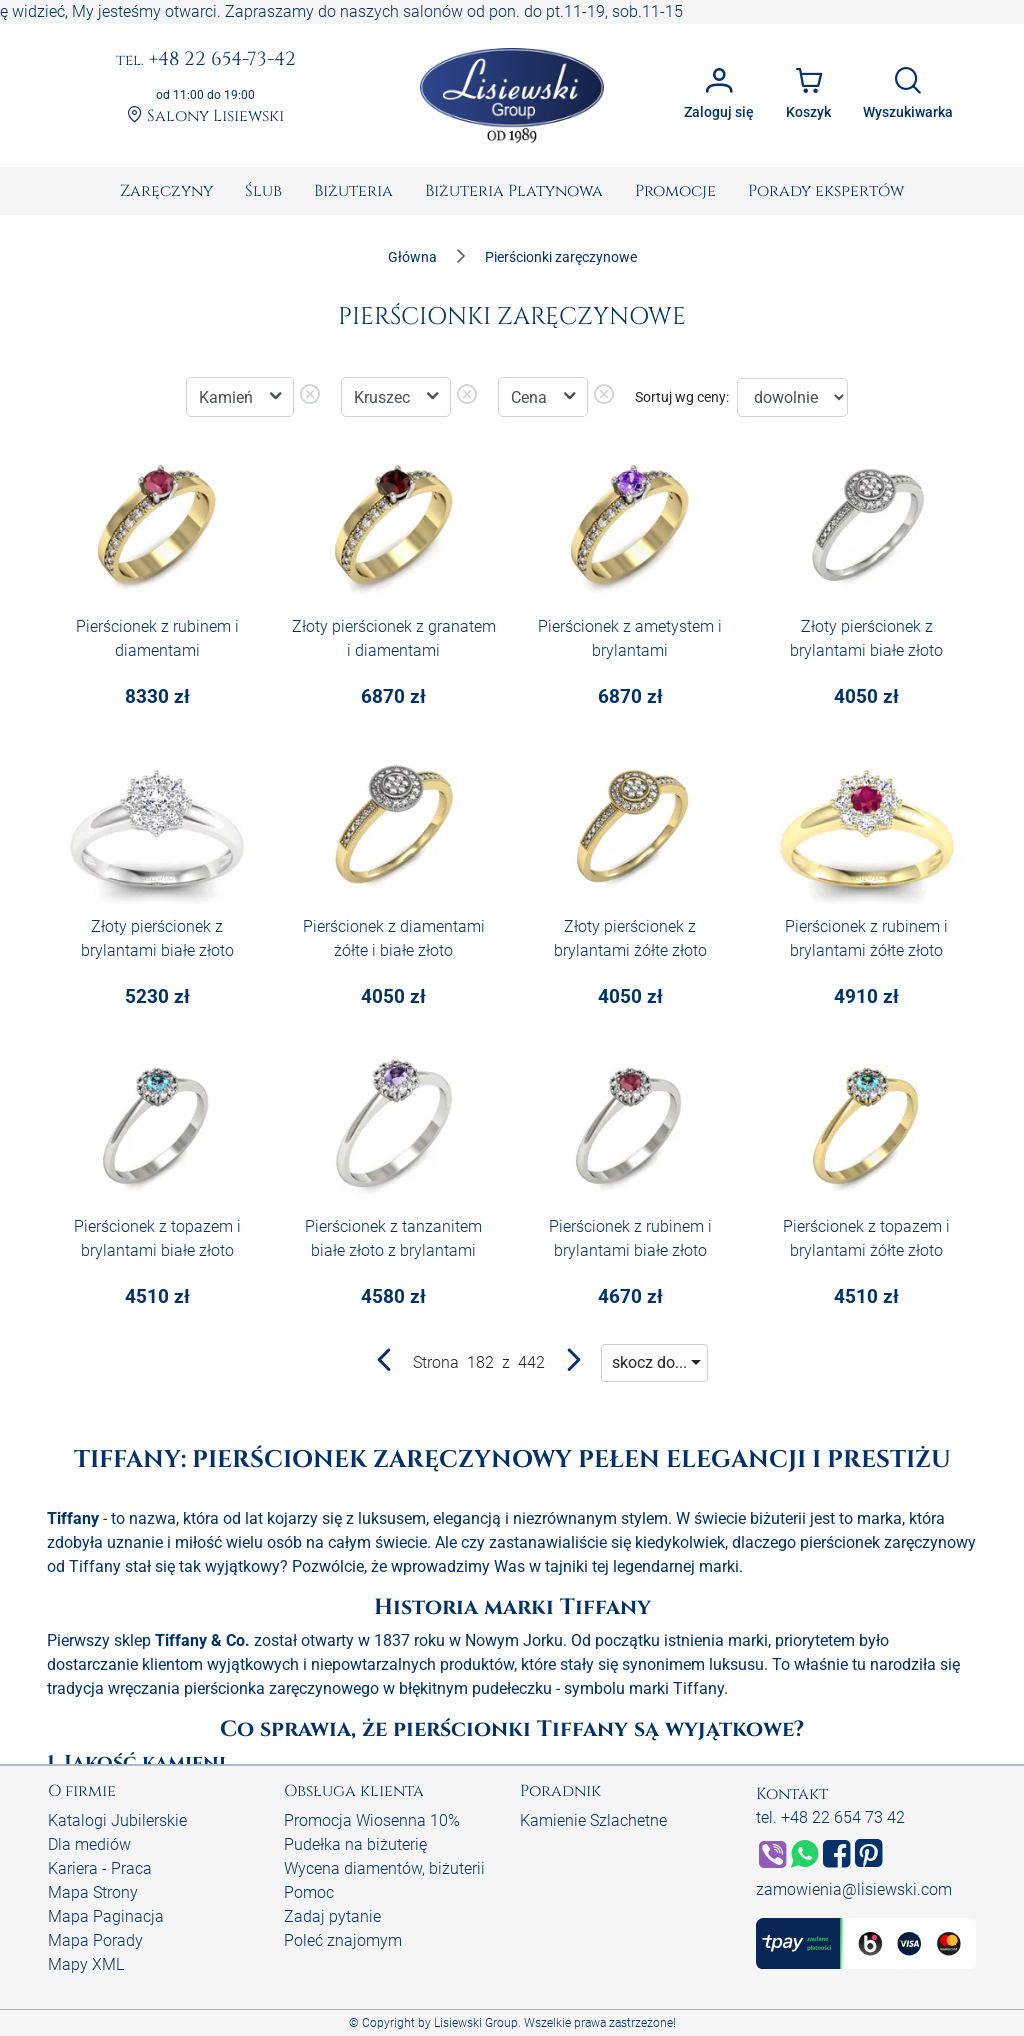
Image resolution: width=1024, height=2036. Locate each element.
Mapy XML (86, 1964)
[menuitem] (166, 191)
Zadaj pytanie (332, 1916)
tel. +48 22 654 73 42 (830, 1817)
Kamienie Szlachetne (593, 1820)
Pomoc (309, 1892)
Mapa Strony (93, 1892)
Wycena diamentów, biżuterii (384, 1868)
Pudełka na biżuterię (355, 1844)
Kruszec (384, 397)
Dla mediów (89, 1844)
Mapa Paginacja (106, 1916)
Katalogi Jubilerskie (117, 1820)
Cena (531, 397)
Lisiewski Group (476, 2023)
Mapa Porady (95, 1940)
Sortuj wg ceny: (682, 397)
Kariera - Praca (100, 1868)
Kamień (228, 397)
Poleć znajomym (343, 1940)
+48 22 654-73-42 (206, 60)
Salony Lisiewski (205, 116)
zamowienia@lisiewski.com (854, 1889)
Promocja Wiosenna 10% (372, 1820)
